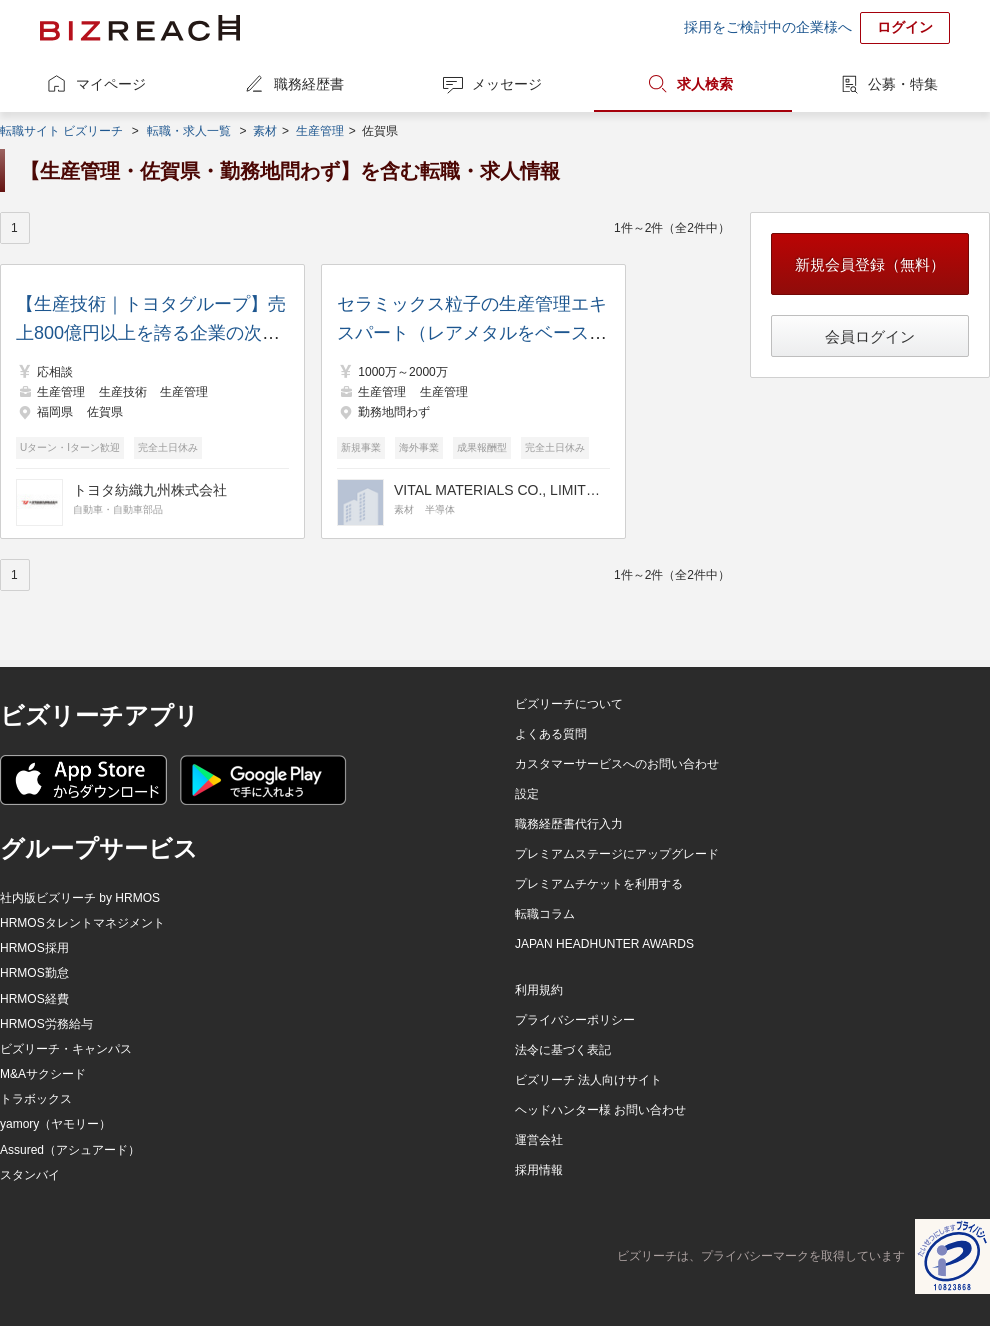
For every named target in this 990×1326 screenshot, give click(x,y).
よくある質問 (551, 734)
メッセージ (507, 84)
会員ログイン (870, 336)
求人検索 (705, 84)
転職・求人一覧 (189, 131)
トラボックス (36, 1099)
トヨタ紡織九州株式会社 (150, 490)
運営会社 (539, 1140)
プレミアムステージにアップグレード (617, 854)
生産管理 (320, 131)
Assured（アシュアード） (70, 1150)
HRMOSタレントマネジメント (82, 923)
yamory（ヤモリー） (55, 1124)
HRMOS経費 (34, 999)
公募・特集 (903, 84)
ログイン (905, 27)
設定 (527, 794)
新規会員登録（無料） (870, 264)
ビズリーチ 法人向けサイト (588, 1080)
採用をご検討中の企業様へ (768, 27)
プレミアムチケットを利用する (599, 884)
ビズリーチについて (569, 704)
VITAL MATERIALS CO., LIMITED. (499, 490)
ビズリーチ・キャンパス (66, 1049)
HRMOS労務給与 (46, 1024)
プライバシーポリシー (575, 1020)
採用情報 (539, 1170)
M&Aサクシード (43, 1074)
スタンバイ (30, 1175)
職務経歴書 (309, 84)
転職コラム (545, 914)
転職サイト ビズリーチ (61, 131)
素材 (265, 131)
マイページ (111, 84)
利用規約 (539, 990)
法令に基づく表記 (563, 1050)
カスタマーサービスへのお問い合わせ (617, 764)
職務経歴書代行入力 (569, 824)
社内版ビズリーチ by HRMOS (80, 898)
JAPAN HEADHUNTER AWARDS (604, 944)
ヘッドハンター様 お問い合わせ (600, 1110)
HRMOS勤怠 (34, 973)
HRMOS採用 (34, 948)
